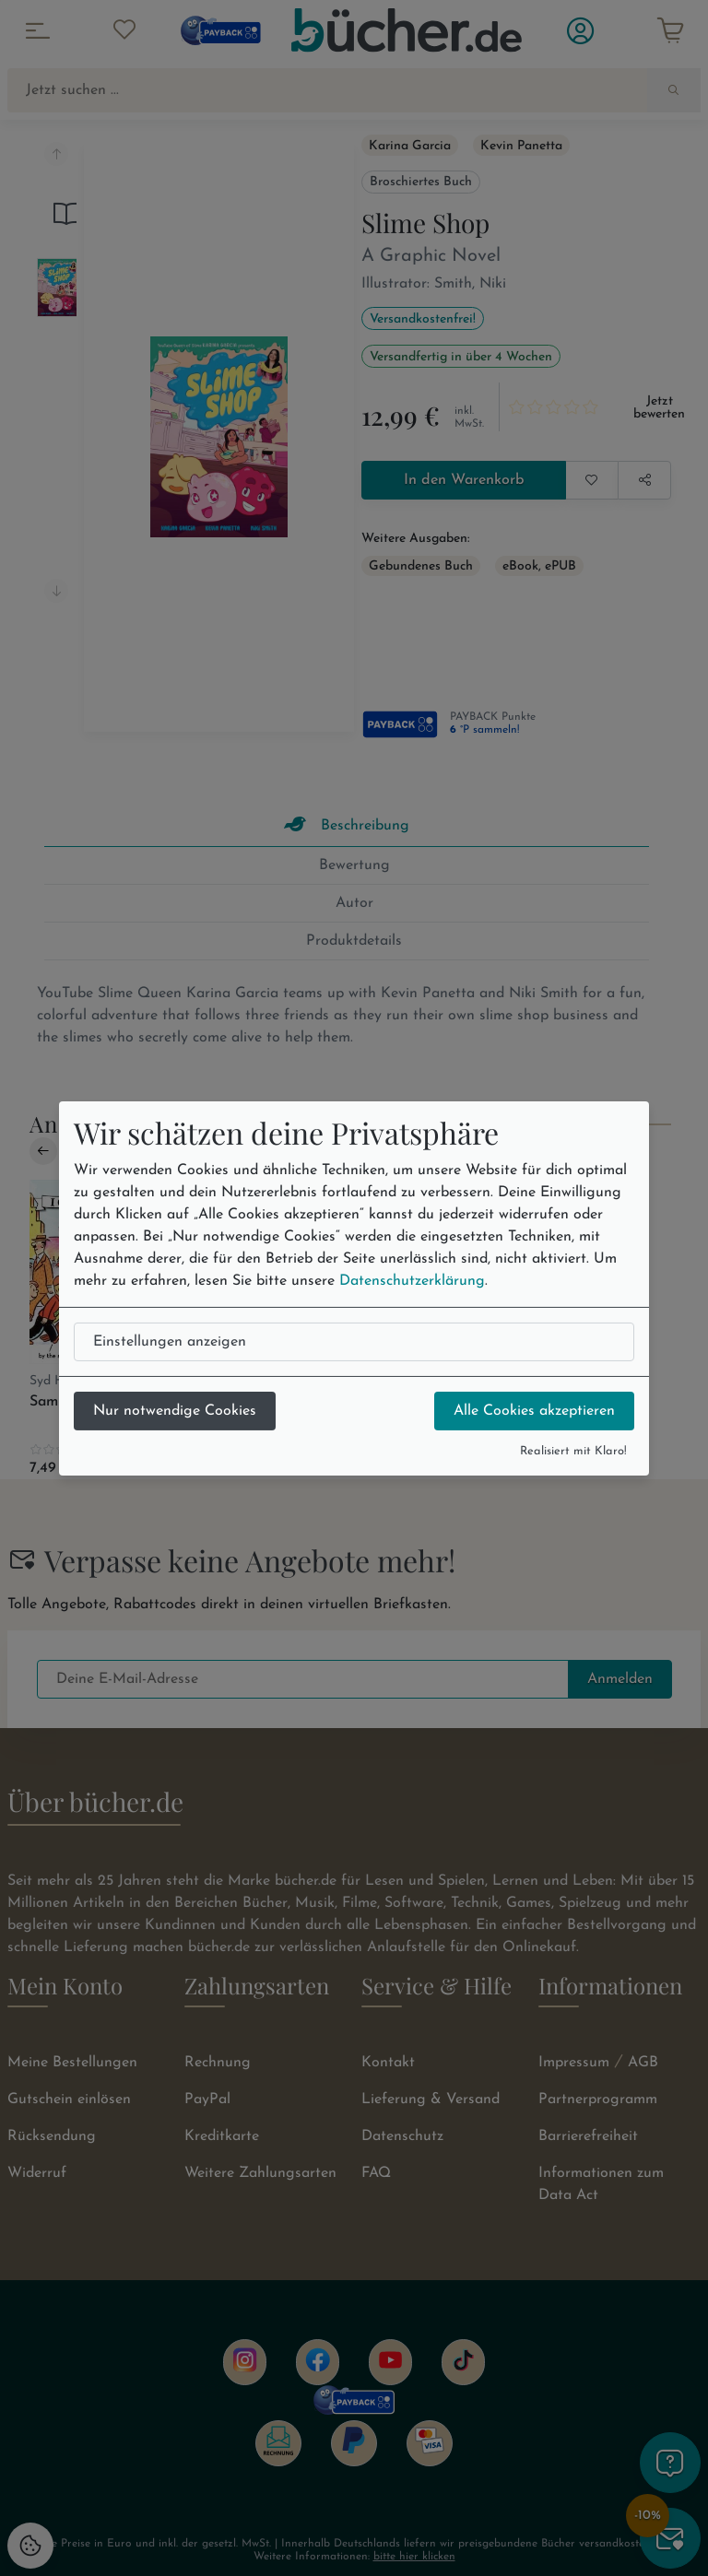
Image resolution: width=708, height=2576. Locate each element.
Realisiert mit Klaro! (573, 1451)
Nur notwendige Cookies (174, 1411)
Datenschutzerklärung (412, 1281)
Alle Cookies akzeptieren (534, 1411)
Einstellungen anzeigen (169, 1342)
